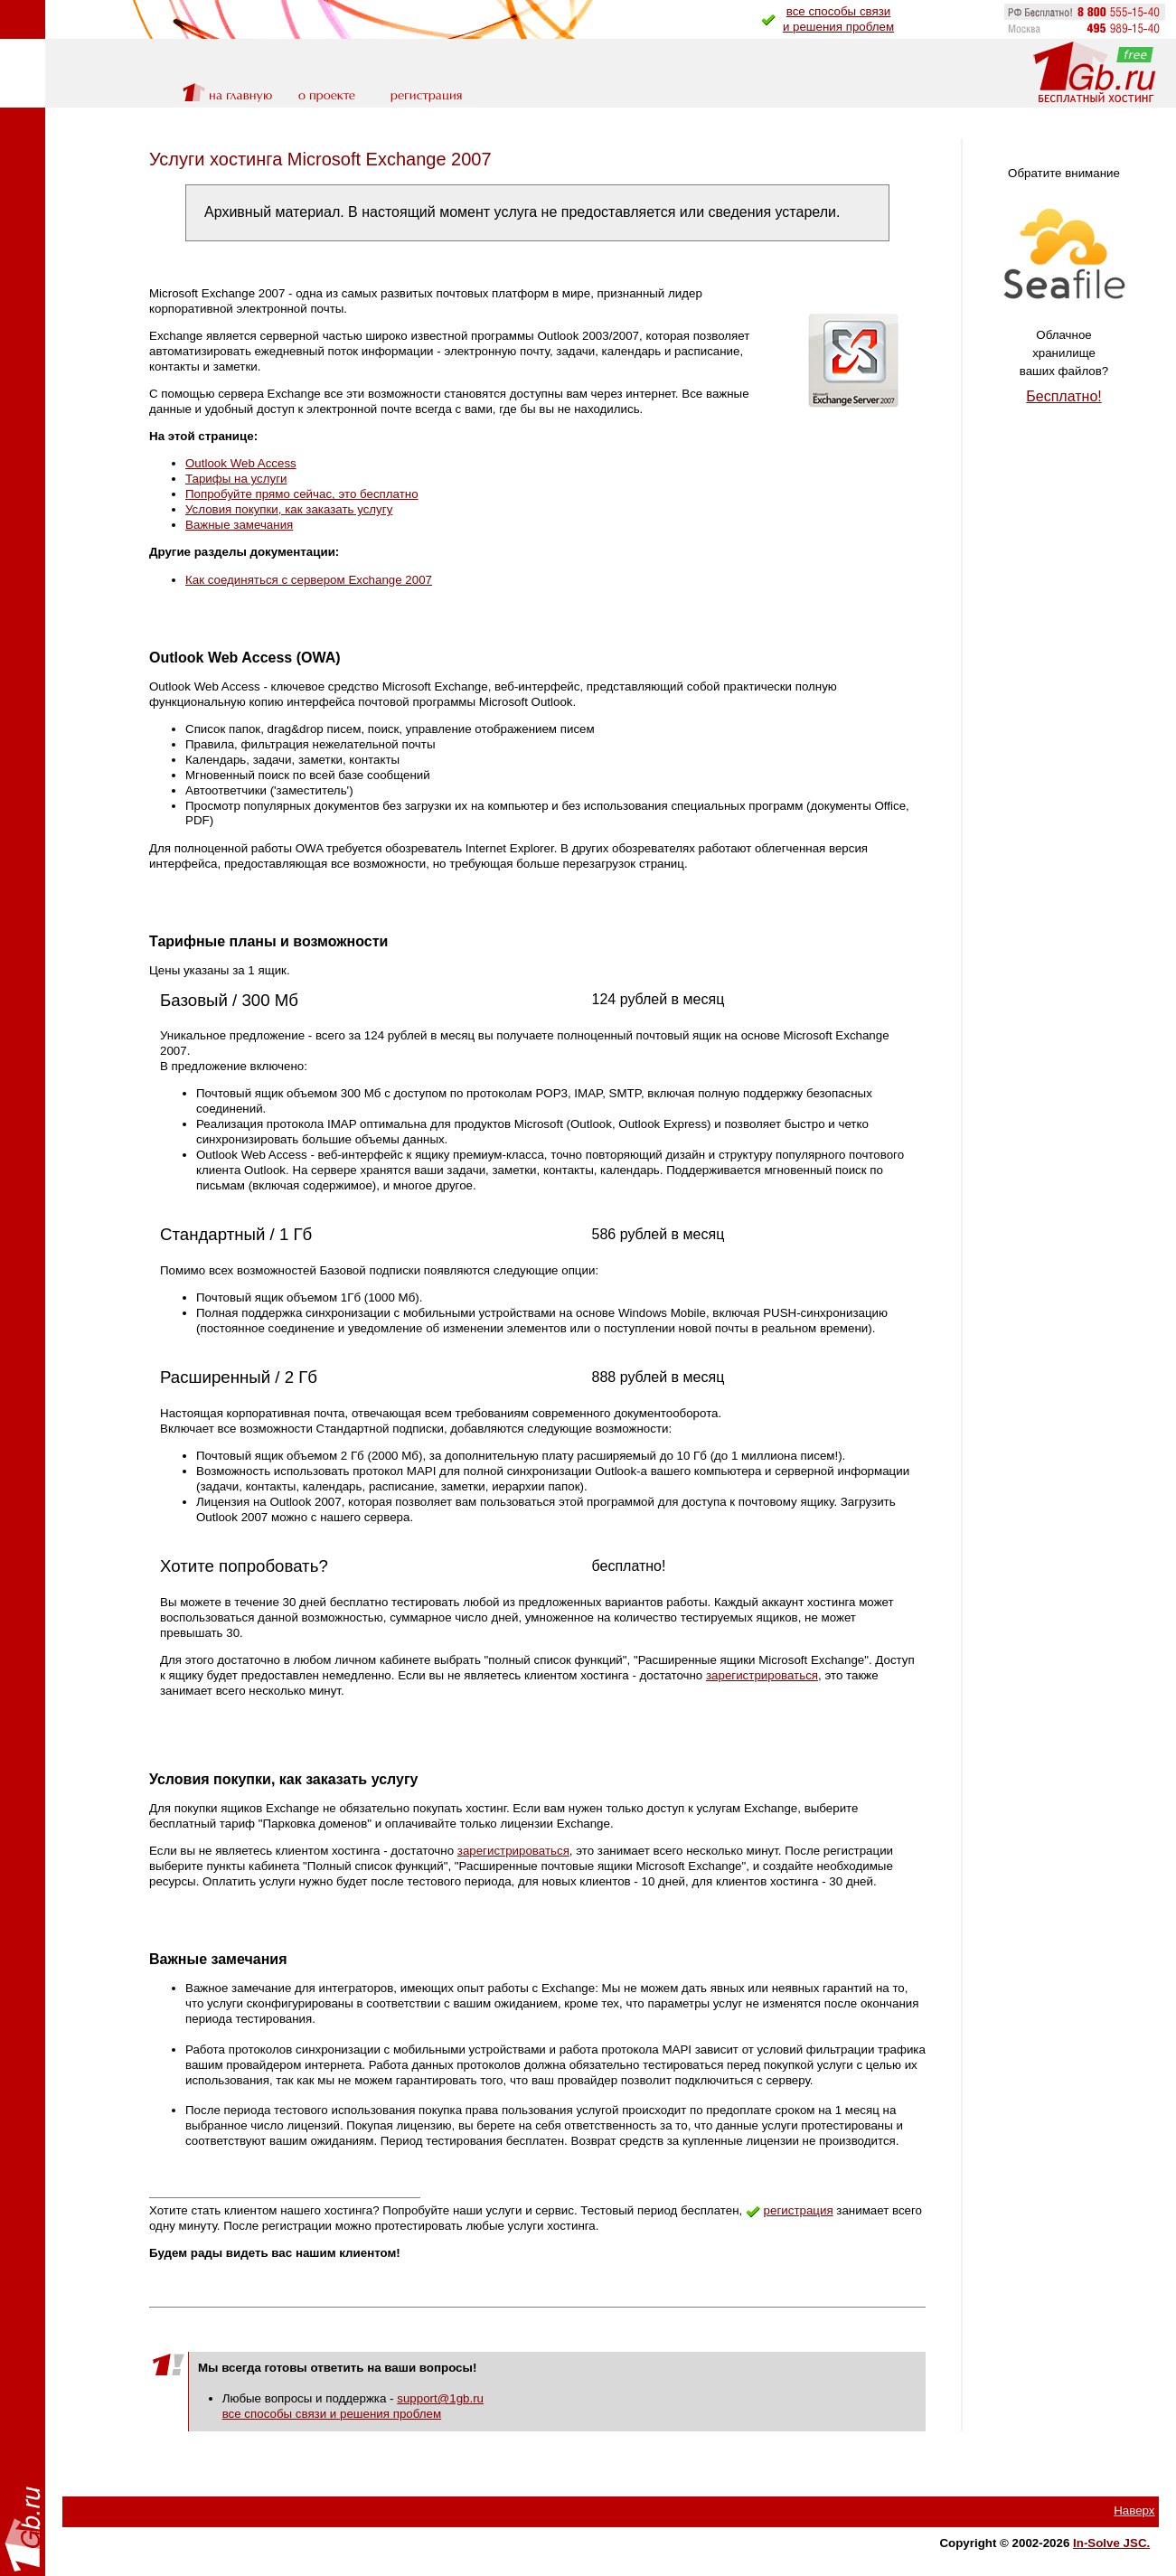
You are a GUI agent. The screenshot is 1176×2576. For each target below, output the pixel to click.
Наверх (1134, 2510)
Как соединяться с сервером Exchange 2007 (308, 580)
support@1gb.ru (440, 2398)
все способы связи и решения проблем (331, 2414)
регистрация (798, 2210)
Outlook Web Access (240, 463)
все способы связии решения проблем (838, 19)
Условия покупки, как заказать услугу (288, 509)
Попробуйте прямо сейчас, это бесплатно (302, 494)
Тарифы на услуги (236, 478)
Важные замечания (239, 524)
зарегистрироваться (762, 1675)
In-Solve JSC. (1111, 2543)
